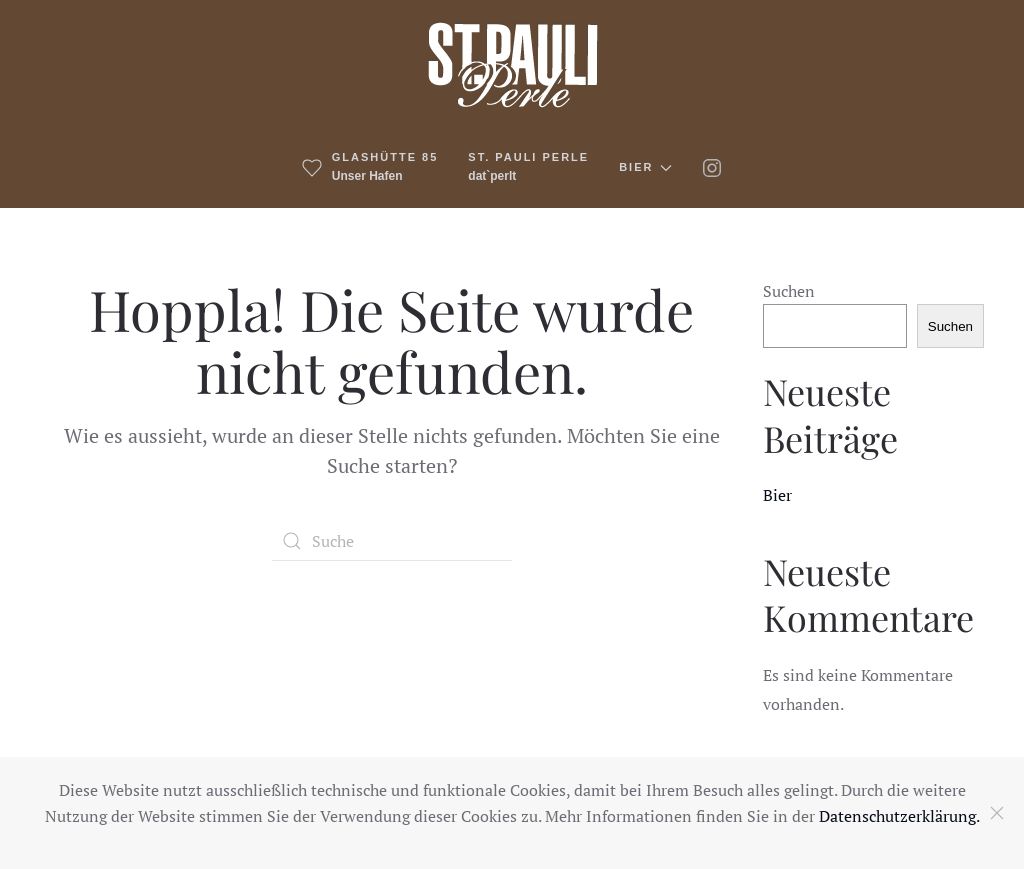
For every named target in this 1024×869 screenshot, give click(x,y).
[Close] (997, 813)
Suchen (789, 291)
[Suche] (392, 541)
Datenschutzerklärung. (899, 816)
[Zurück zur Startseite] (512, 64)
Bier (777, 495)
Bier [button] (645, 167)
